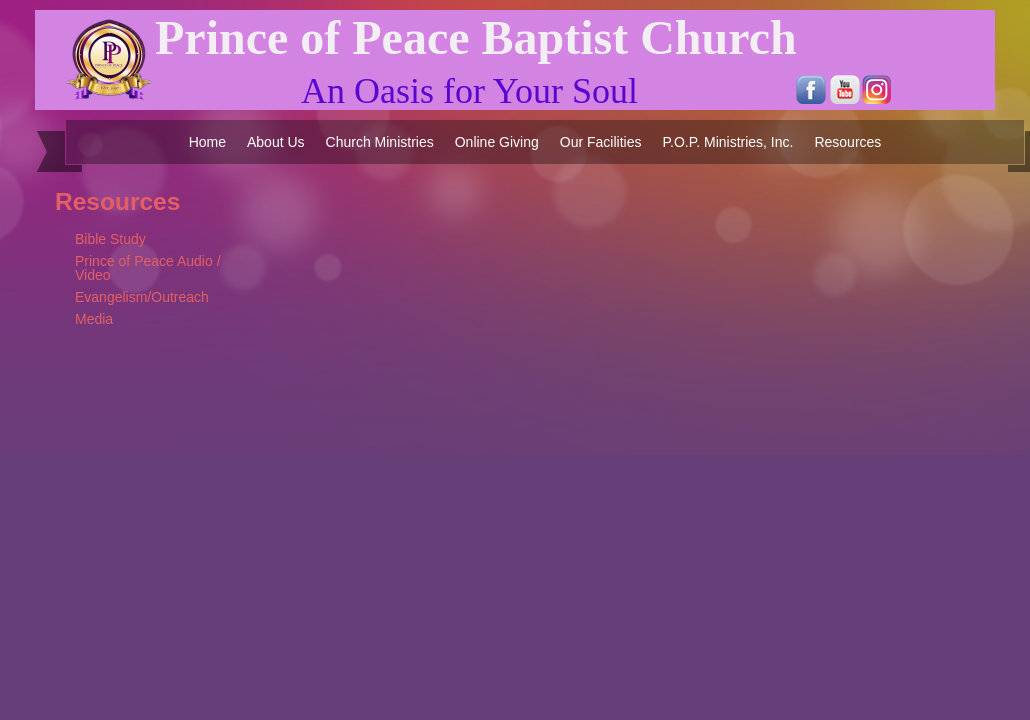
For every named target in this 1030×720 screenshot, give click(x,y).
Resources (847, 142)
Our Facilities (601, 142)
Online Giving (497, 142)
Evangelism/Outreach (142, 297)
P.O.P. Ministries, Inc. (727, 142)
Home (207, 142)
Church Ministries (380, 142)
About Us (276, 142)
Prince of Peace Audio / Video (148, 268)
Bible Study (110, 239)
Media (94, 319)
